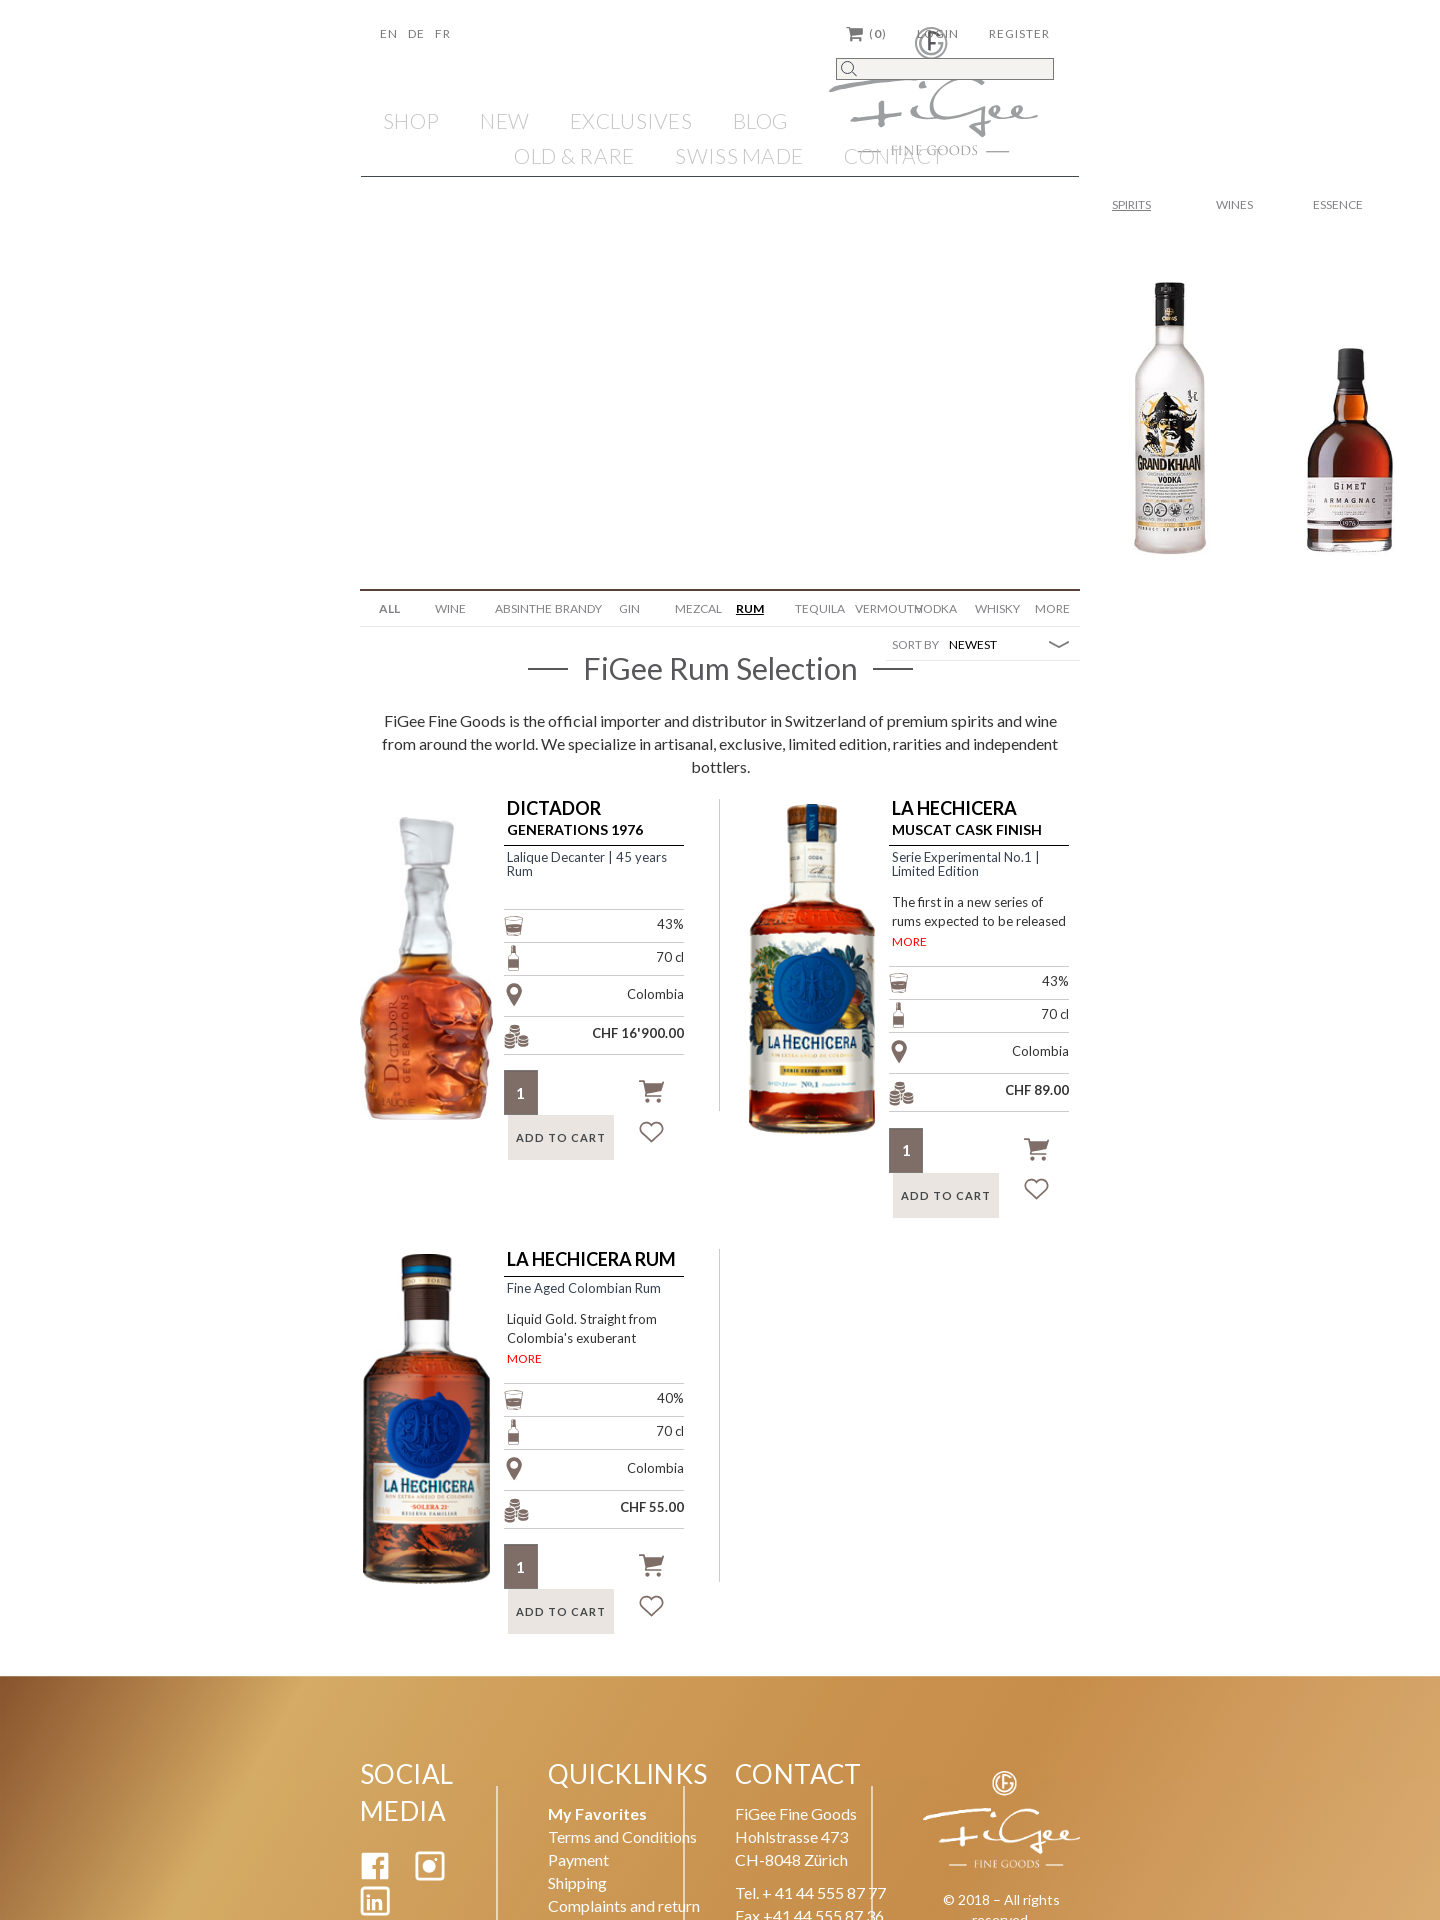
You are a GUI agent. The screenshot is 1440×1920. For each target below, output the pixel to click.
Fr (443, 33)
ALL (389, 608)
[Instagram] (430, 1874)
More (1052, 608)
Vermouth (877, 608)
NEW (504, 120)
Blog (760, 120)
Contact (894, 155)
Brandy (577, 608)
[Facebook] (375, 1874)
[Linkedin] (375, 1909)
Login (938, 33)
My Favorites (597, 1813)
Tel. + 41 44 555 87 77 (810, 1892)
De (416, 33)
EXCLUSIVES (631, 120)
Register (1019, 33)
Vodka (936, 608)
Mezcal (697, 608)
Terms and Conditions (622, 1836)
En (389, 33)
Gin (629, 608)
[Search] (945, 69)
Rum (750, 608)
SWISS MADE (739, 155)
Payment (578, 1859)
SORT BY (915, 644)
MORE (909, 941)
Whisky (997, 608)
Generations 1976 (575, 818)
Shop (411, 120)
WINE (450, 608)
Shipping (577, 1882)
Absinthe (517, 608)
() (866, 34)
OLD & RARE (574, 155)
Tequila (817, 608)
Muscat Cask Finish (967, 818)
